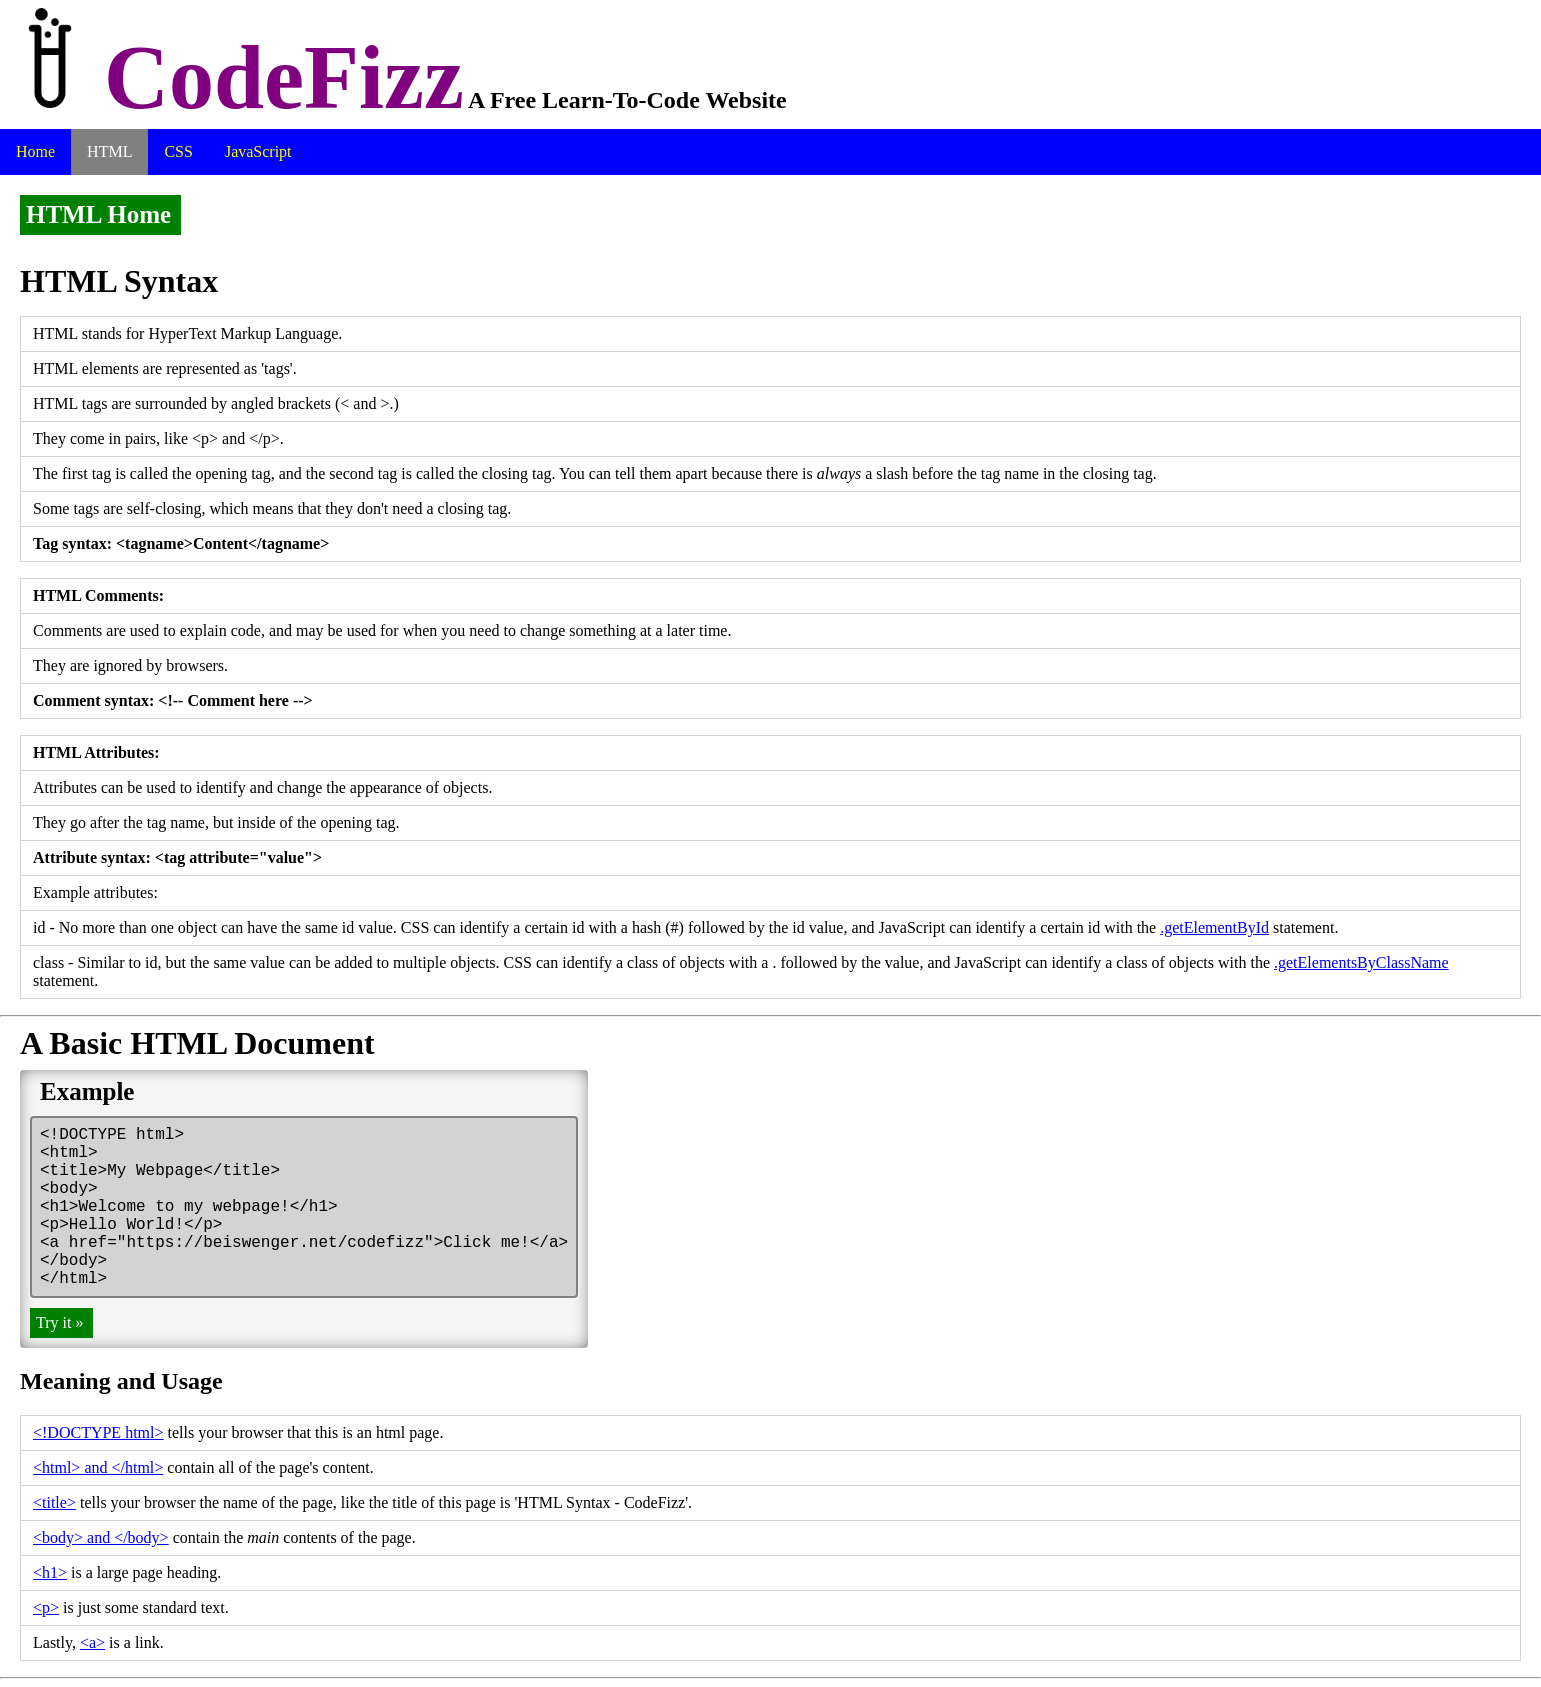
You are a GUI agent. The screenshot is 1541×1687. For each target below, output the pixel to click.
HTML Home (98, 214)
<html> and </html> (98, 1467)
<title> (54, 1502)
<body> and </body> (101, 1537)
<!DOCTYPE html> (98, 1432)
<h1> (50, 1572)
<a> (92, 1642)
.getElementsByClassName (1361, 962)
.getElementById (1214, 927)
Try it (59, 1322)
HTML (109, 151)
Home (35, 151)
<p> (46, 1607)
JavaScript (258, 151)
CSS (178, 151)
